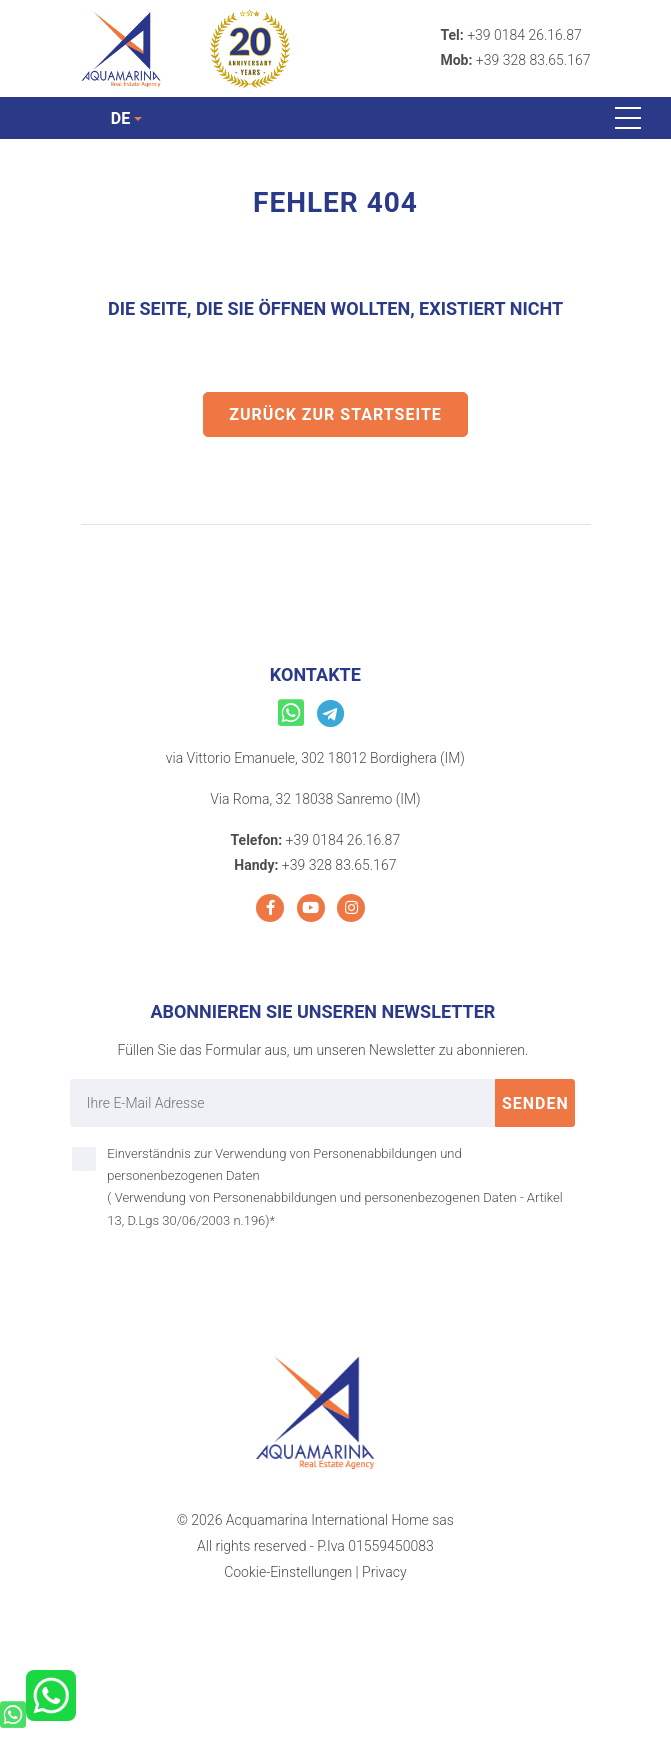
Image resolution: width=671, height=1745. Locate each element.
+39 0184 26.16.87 (524, 35)
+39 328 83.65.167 (533, 60)
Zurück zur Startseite (335, 414)
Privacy (384, 1572)
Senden (535, 1103)
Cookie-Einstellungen (288, 1572)
